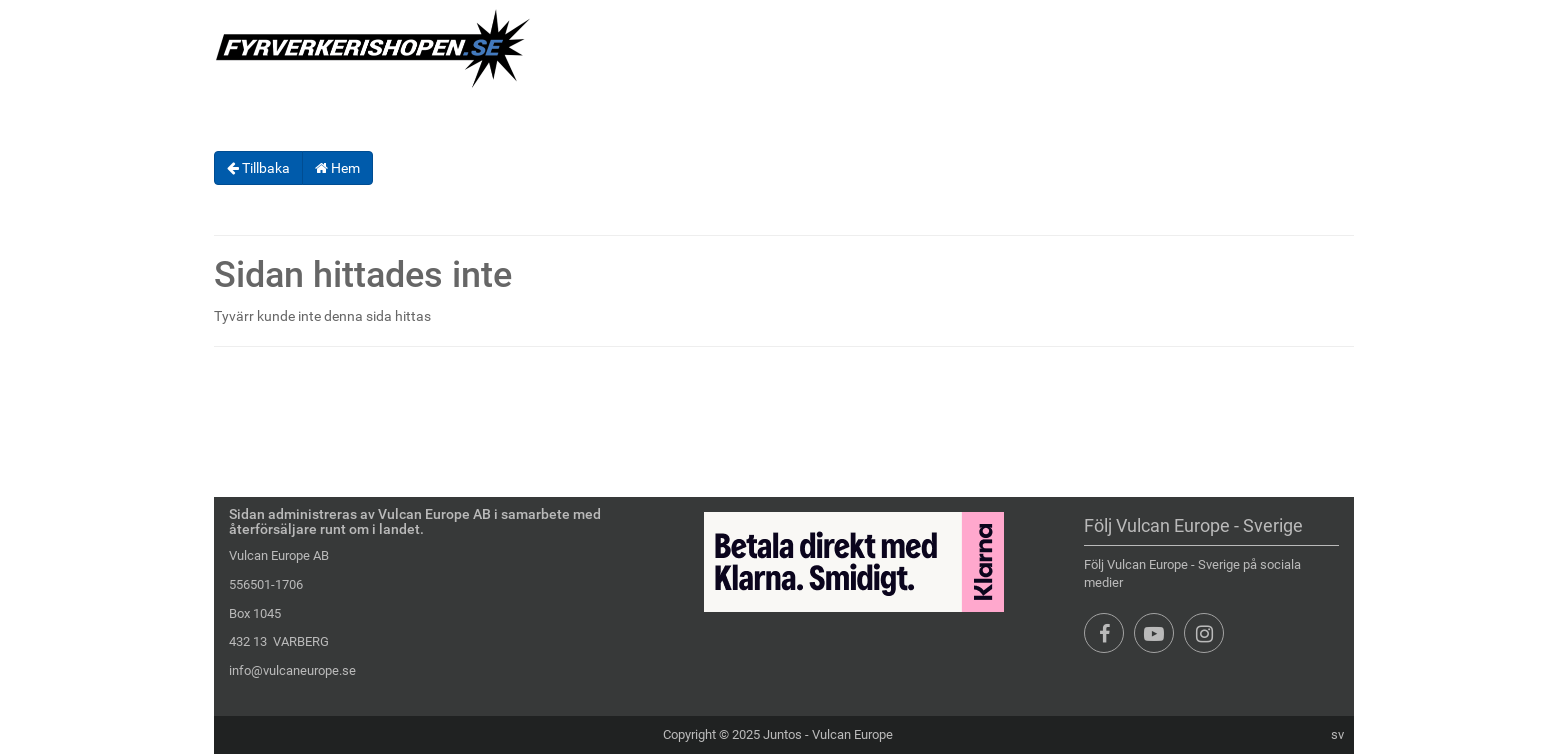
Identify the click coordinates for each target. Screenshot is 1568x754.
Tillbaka (258, 168)
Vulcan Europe (852, 734)
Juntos (782, 734)
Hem (337, 168)
